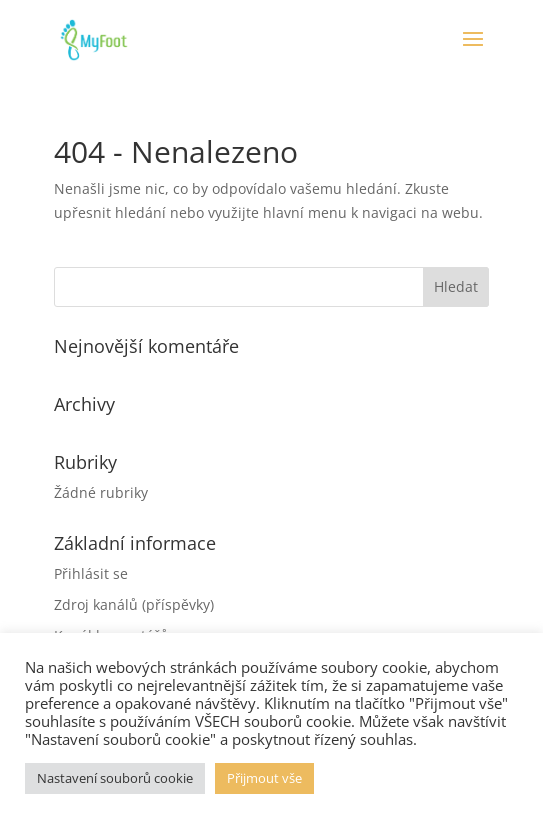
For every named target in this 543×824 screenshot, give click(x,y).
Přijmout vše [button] (264, 778)
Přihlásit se (91, 573)
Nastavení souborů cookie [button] (115, 778)
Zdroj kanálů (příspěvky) (134, 604)
